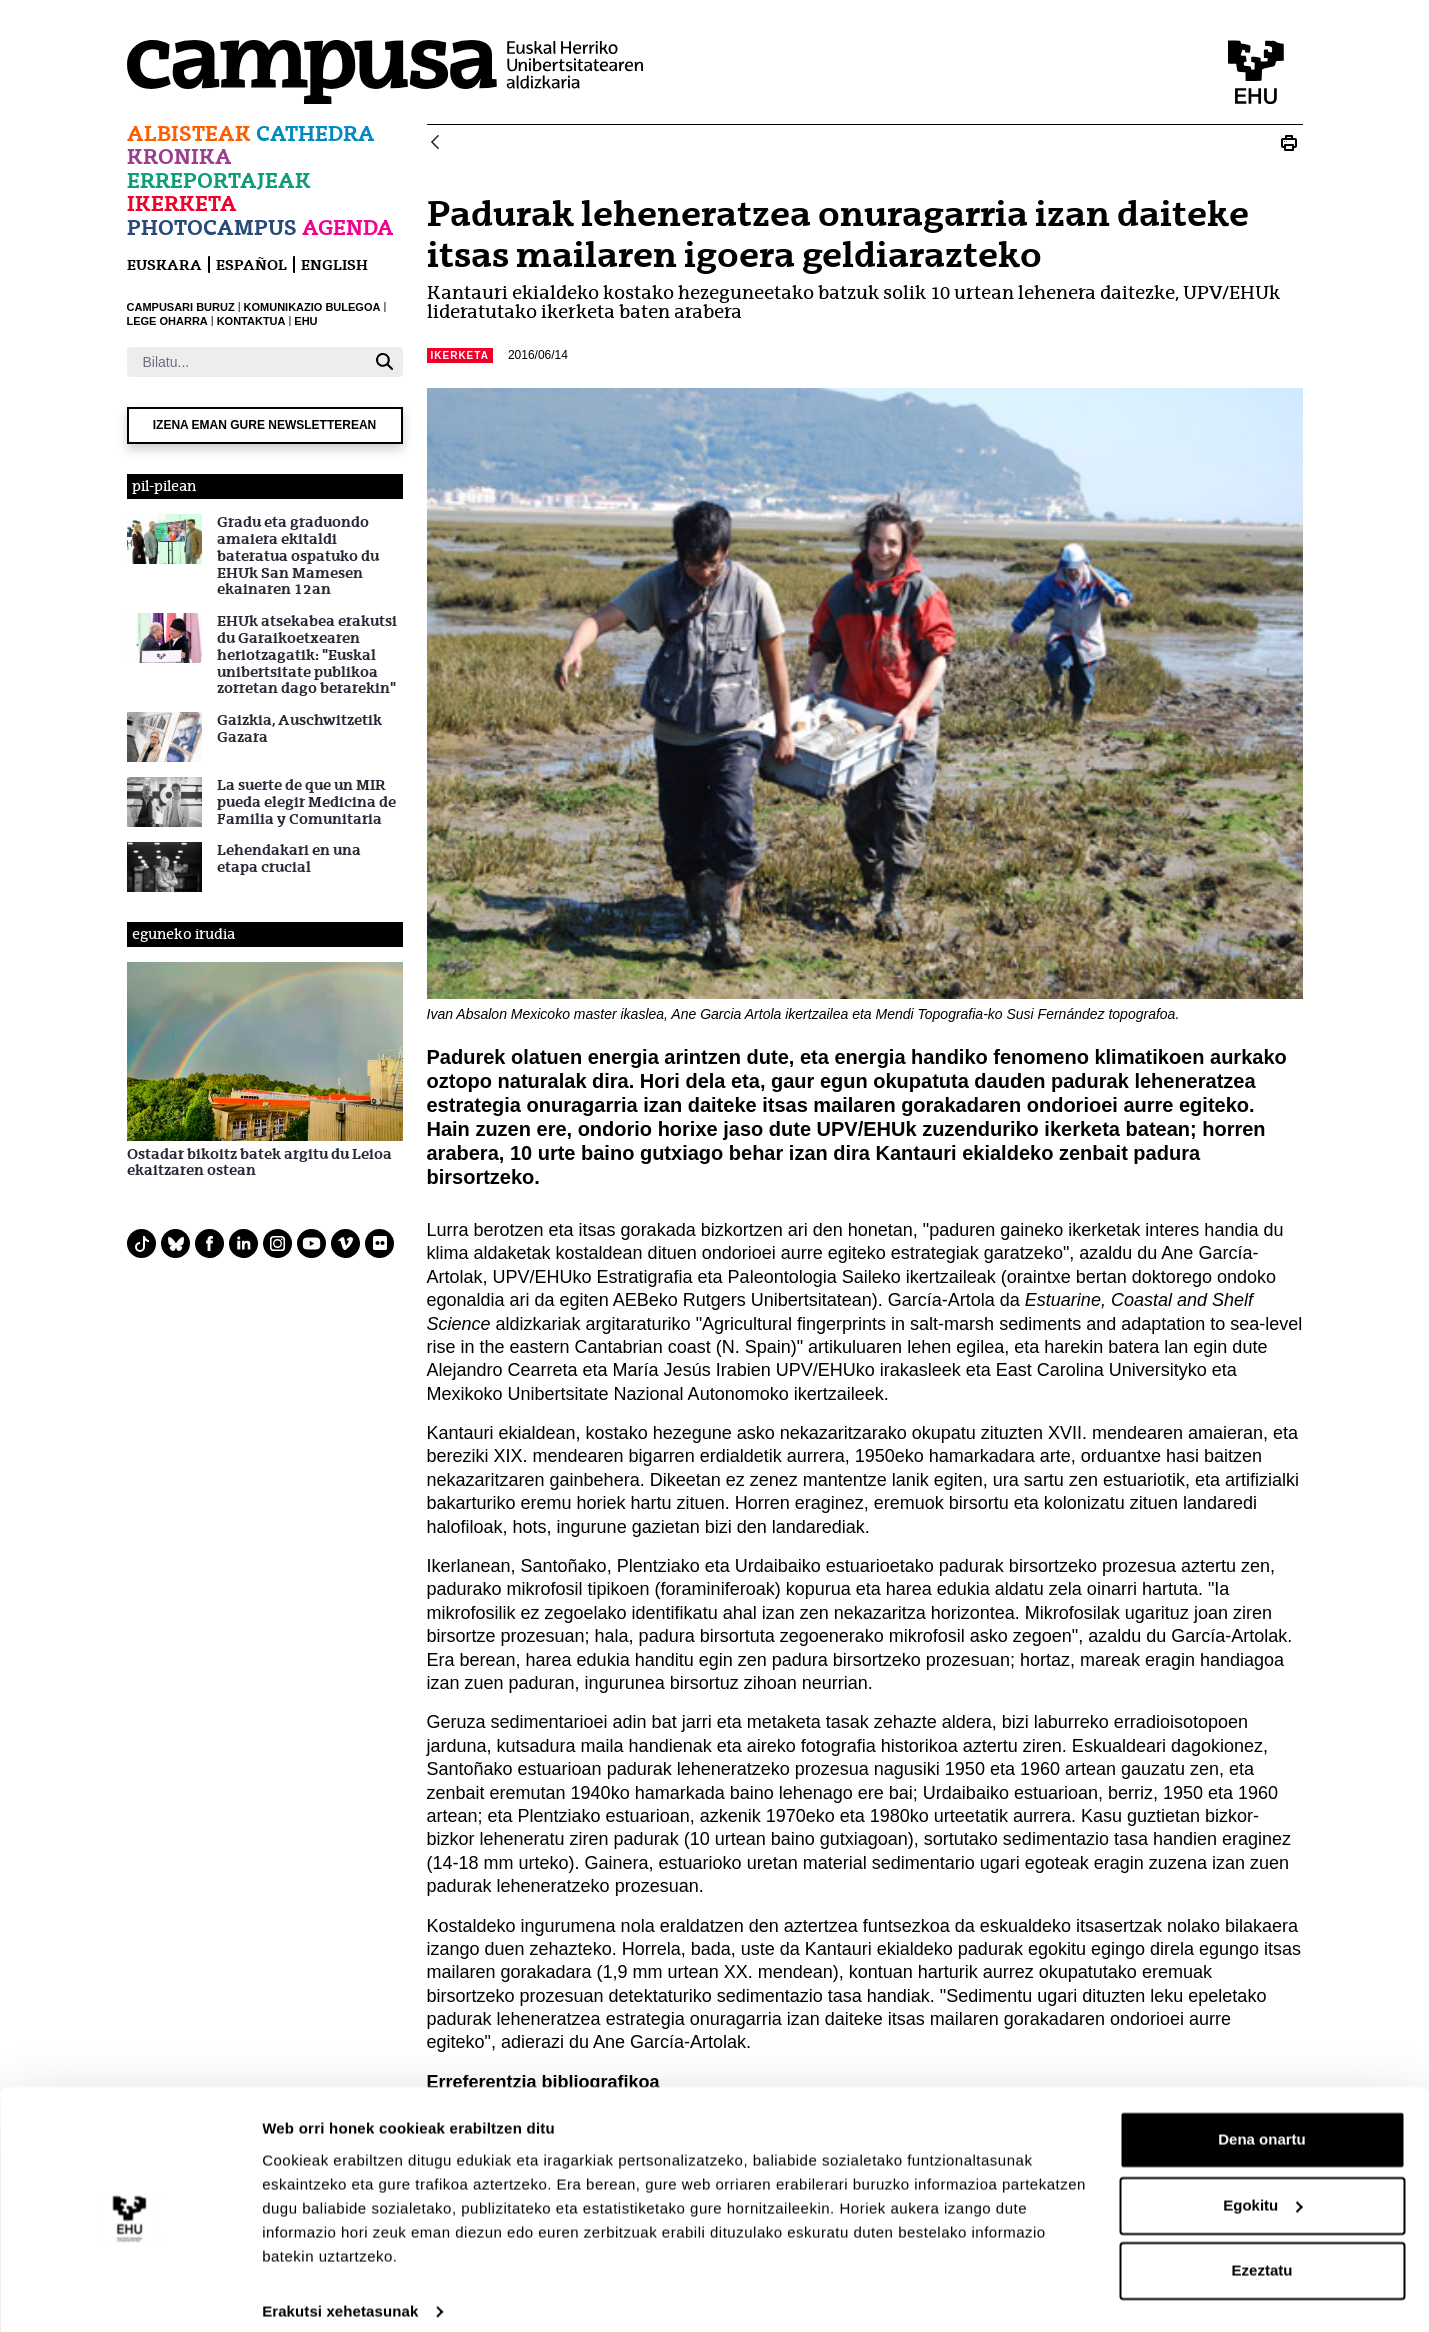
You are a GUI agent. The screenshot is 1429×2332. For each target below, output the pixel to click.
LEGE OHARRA (167, 321)
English (334, 264)
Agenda (348, 227)
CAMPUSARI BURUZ (181, 307)
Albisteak (189, 133)
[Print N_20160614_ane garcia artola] (1289, 143)
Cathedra (315, 133)
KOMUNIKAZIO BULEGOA (312, 307)
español (251, 264)
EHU (305, 321)
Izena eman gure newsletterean (265, 425)
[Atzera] (435, 143)
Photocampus (212, 227)
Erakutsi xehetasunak (340, 2292)
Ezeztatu (1262, 2252)
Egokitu (1262, 2186)
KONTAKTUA (251, 321)
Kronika (179, 156)
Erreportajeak (219, 180)
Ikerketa (182, 203)
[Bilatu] (246, 362)
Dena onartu (1262, 2121)
